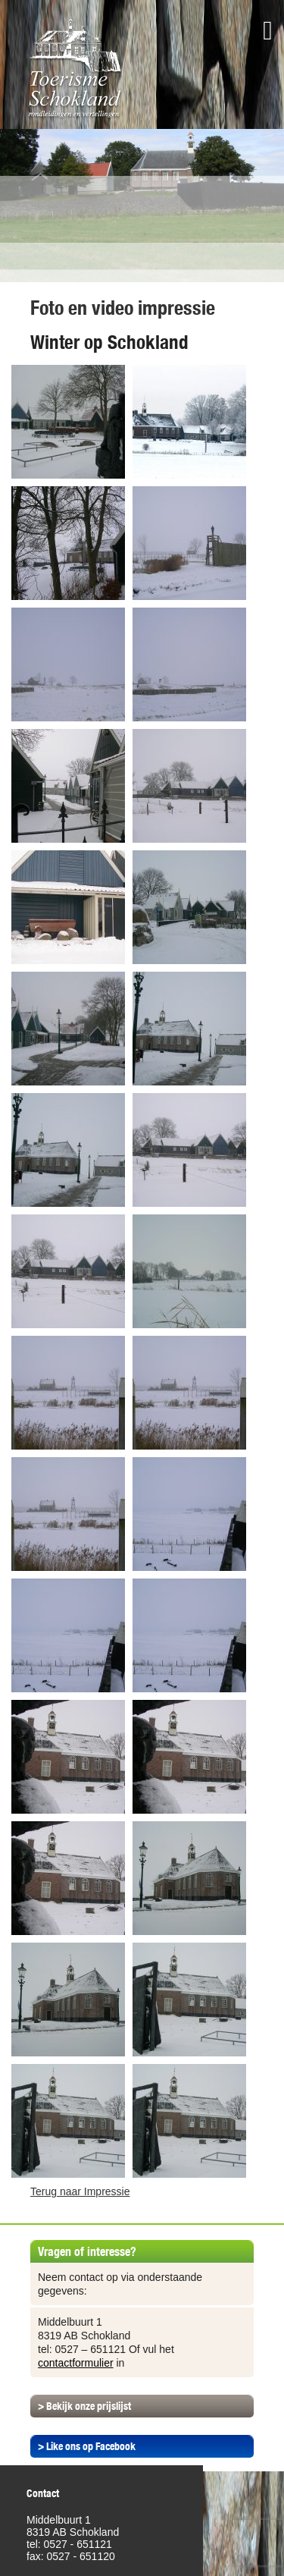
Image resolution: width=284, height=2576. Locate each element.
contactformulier (76, 2363)
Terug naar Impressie (80, 2191)
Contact (43, 2493)
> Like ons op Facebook (87, 2446)
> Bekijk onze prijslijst (84, 2406)
